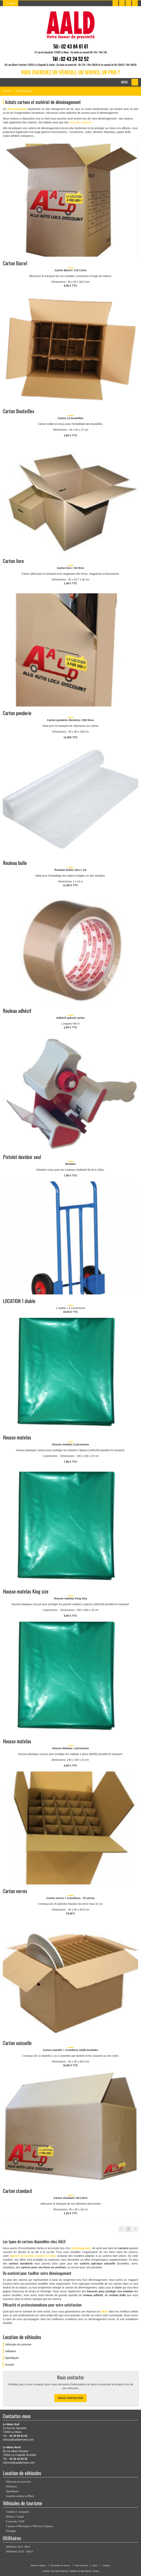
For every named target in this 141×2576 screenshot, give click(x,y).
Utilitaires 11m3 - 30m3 (19, 2551)
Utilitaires (10, 2351)
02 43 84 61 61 (74, 46)
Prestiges (11, 2531)
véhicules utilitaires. (80, 122)
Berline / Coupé (15, 2516)
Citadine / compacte (17, 2511)
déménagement (17, 108)
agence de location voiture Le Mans (33, 2255)
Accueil (6, 91)
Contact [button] (10, 3)
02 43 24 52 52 (75, 58)
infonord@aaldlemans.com (19, 2462)
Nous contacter (70, 2398)
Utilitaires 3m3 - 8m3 (18, 2546)
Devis (95, 2565)
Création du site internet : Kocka (84, 2571)
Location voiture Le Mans (20, 2496)
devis (104, 2311)
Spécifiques (12, 2357)
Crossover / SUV (15, 2521)
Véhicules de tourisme (18, 2344)
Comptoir (106, 2565)
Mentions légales (38, 2565)
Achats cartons (24, 91)
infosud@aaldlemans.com (18, 2439)
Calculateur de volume (60, 2565)
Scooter (9, 2364)
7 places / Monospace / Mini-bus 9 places (29, 2526)
